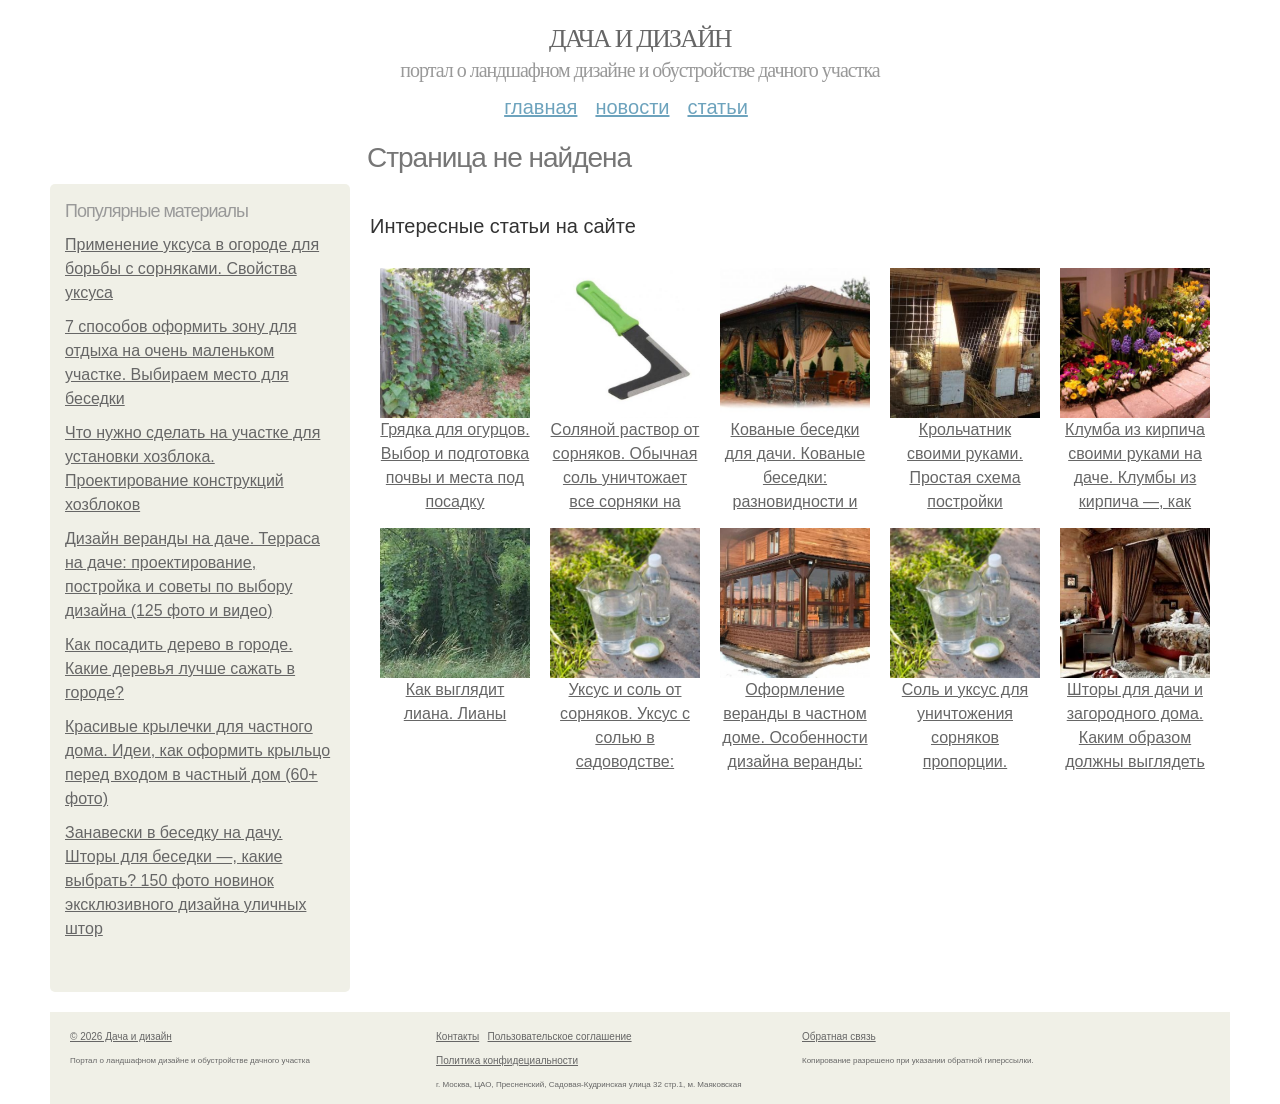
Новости (632, 107)
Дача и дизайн (640, 38)
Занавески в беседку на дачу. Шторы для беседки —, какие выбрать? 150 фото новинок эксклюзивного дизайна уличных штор (185, 880)
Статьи (717, 107)
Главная (540, 107)
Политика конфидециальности (507, 1060)
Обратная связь (839, 1036)
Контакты (457, 1036)
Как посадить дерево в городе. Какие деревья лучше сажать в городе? (180, 668)
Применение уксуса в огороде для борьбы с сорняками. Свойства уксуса (192, 268)
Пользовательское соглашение (560, 1036)
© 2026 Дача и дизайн (121, 1036)
